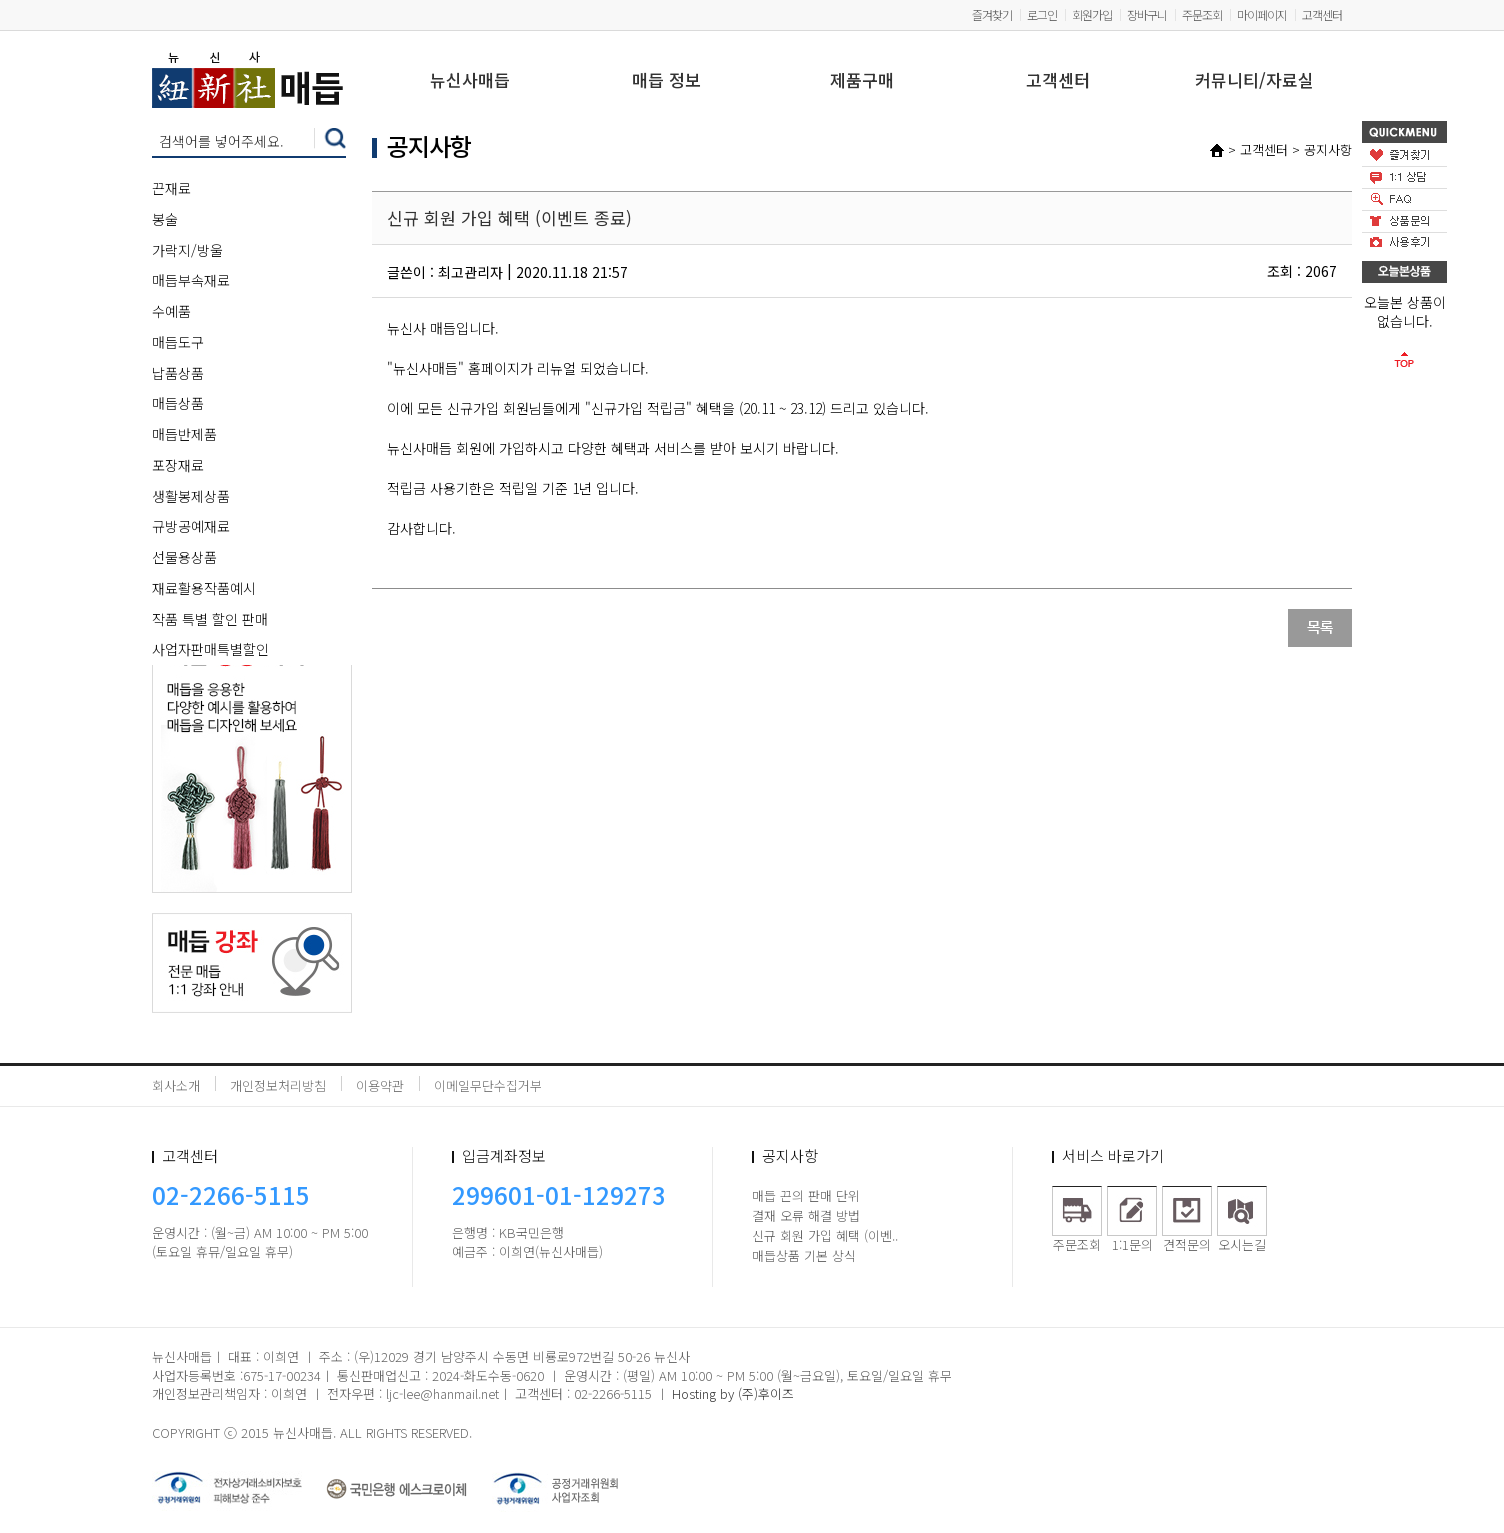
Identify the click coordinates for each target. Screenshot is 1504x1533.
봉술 (165, 219)
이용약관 (380, 1085)
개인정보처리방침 (278, 1085)
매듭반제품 (184, 434)
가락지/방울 (187, 250)
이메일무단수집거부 (488, 1085)
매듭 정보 (666, 81)
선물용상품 (184, 557)
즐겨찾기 (992, 14)
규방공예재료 (191, 526)
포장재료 (178, 465)
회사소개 (176, 1085)
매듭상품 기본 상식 (804, 1255)
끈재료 (171, 188)
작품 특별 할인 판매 (210, 619)
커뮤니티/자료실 (1254, 81)
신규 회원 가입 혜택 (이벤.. (825, 1235)
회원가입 (1092, 14)
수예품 (171, 311)
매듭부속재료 (191, 280)
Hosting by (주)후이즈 (733, 1393)
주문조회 (1202, 14)
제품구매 (862, 81)
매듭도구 (178, 342)
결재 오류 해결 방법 (806, 1215)
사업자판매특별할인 (210, 649)
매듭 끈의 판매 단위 (806, 1195)
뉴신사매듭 (470, 81)
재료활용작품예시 (204, 588)
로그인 (1042, 14)
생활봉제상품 (191, 496)
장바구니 (1147, 14)
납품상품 (178, 373)
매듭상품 (178, 403)
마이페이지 (1262, 14)
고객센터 (1322, 14)
